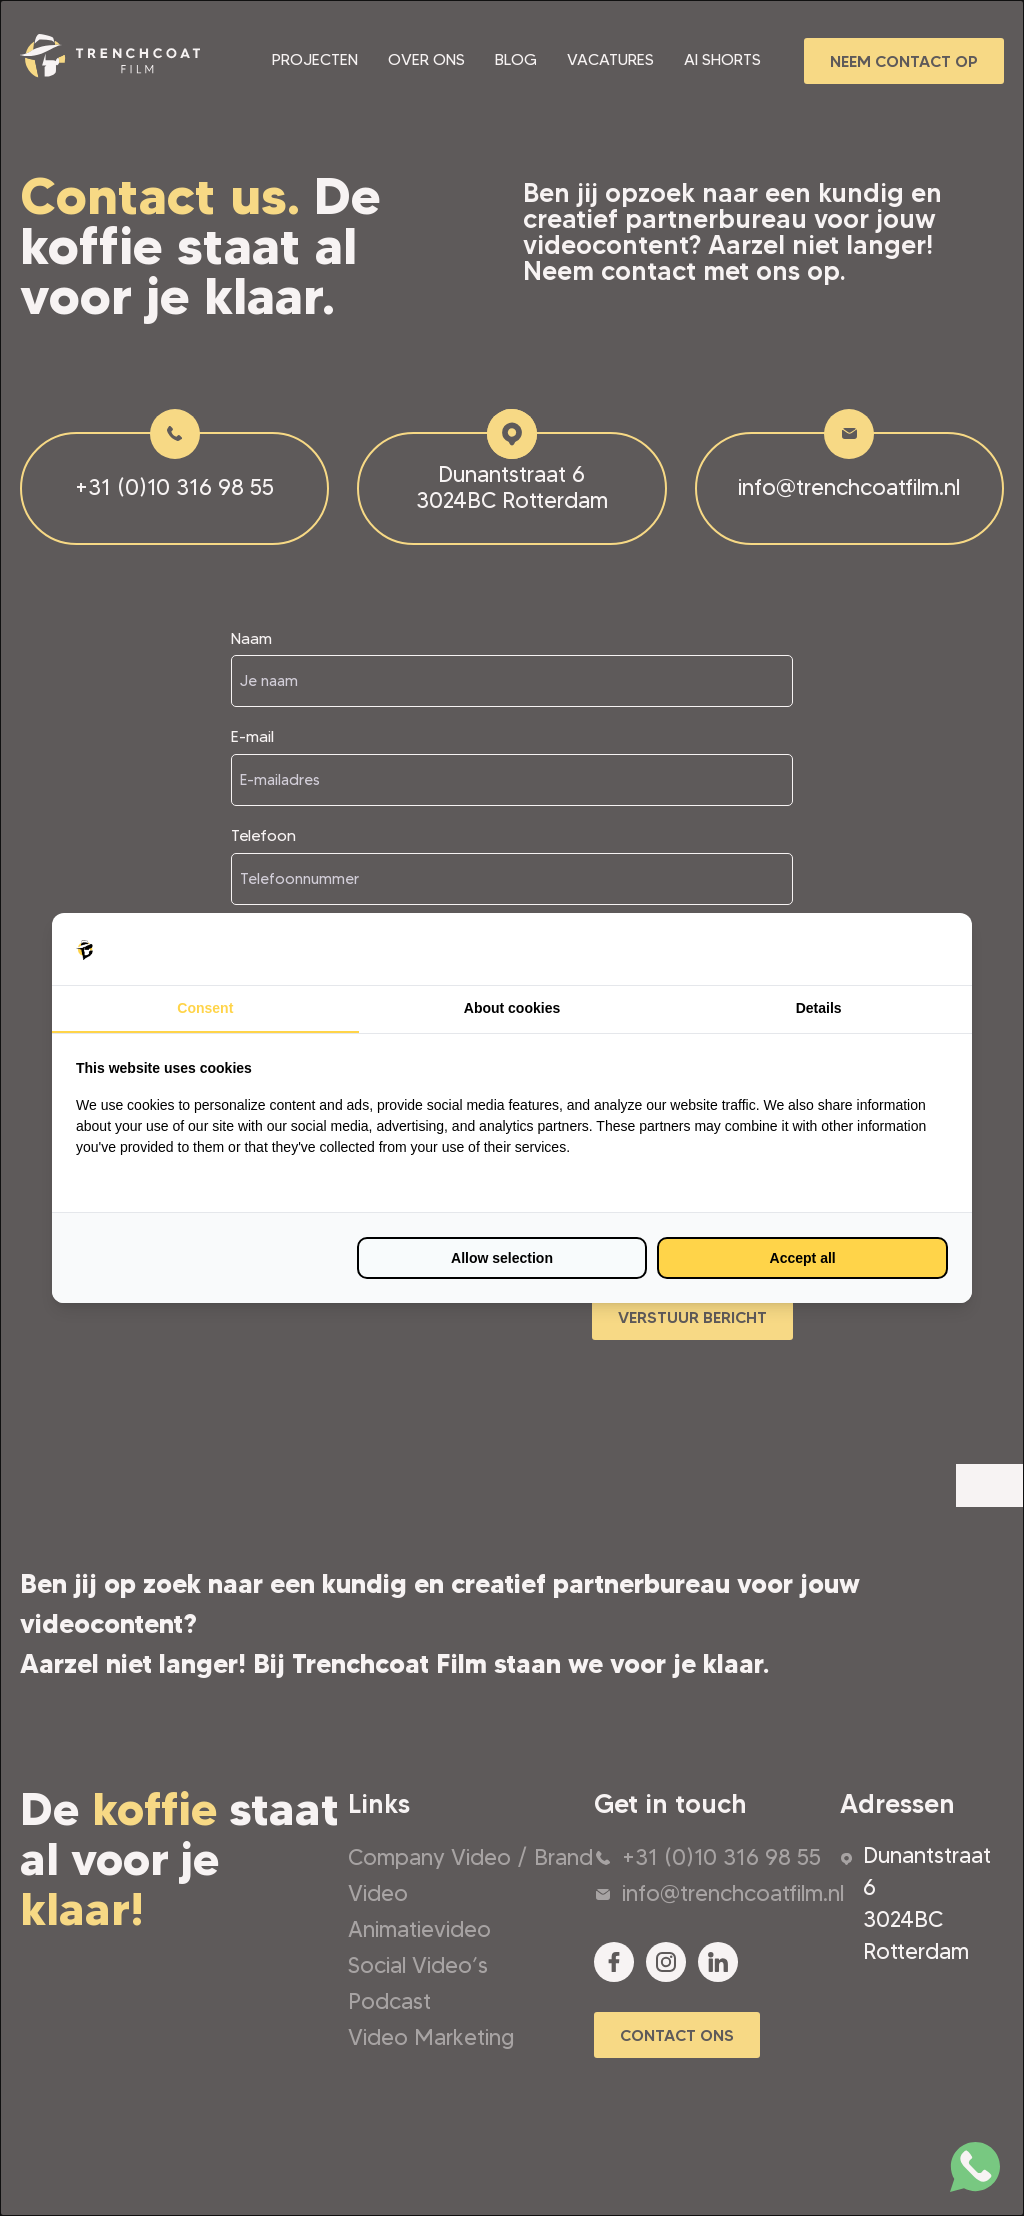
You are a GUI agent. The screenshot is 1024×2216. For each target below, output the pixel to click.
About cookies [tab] (512, 1008)
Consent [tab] (205, 1008)
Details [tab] (819, 1008)
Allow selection (502, 1258)
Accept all (803, 1258)
